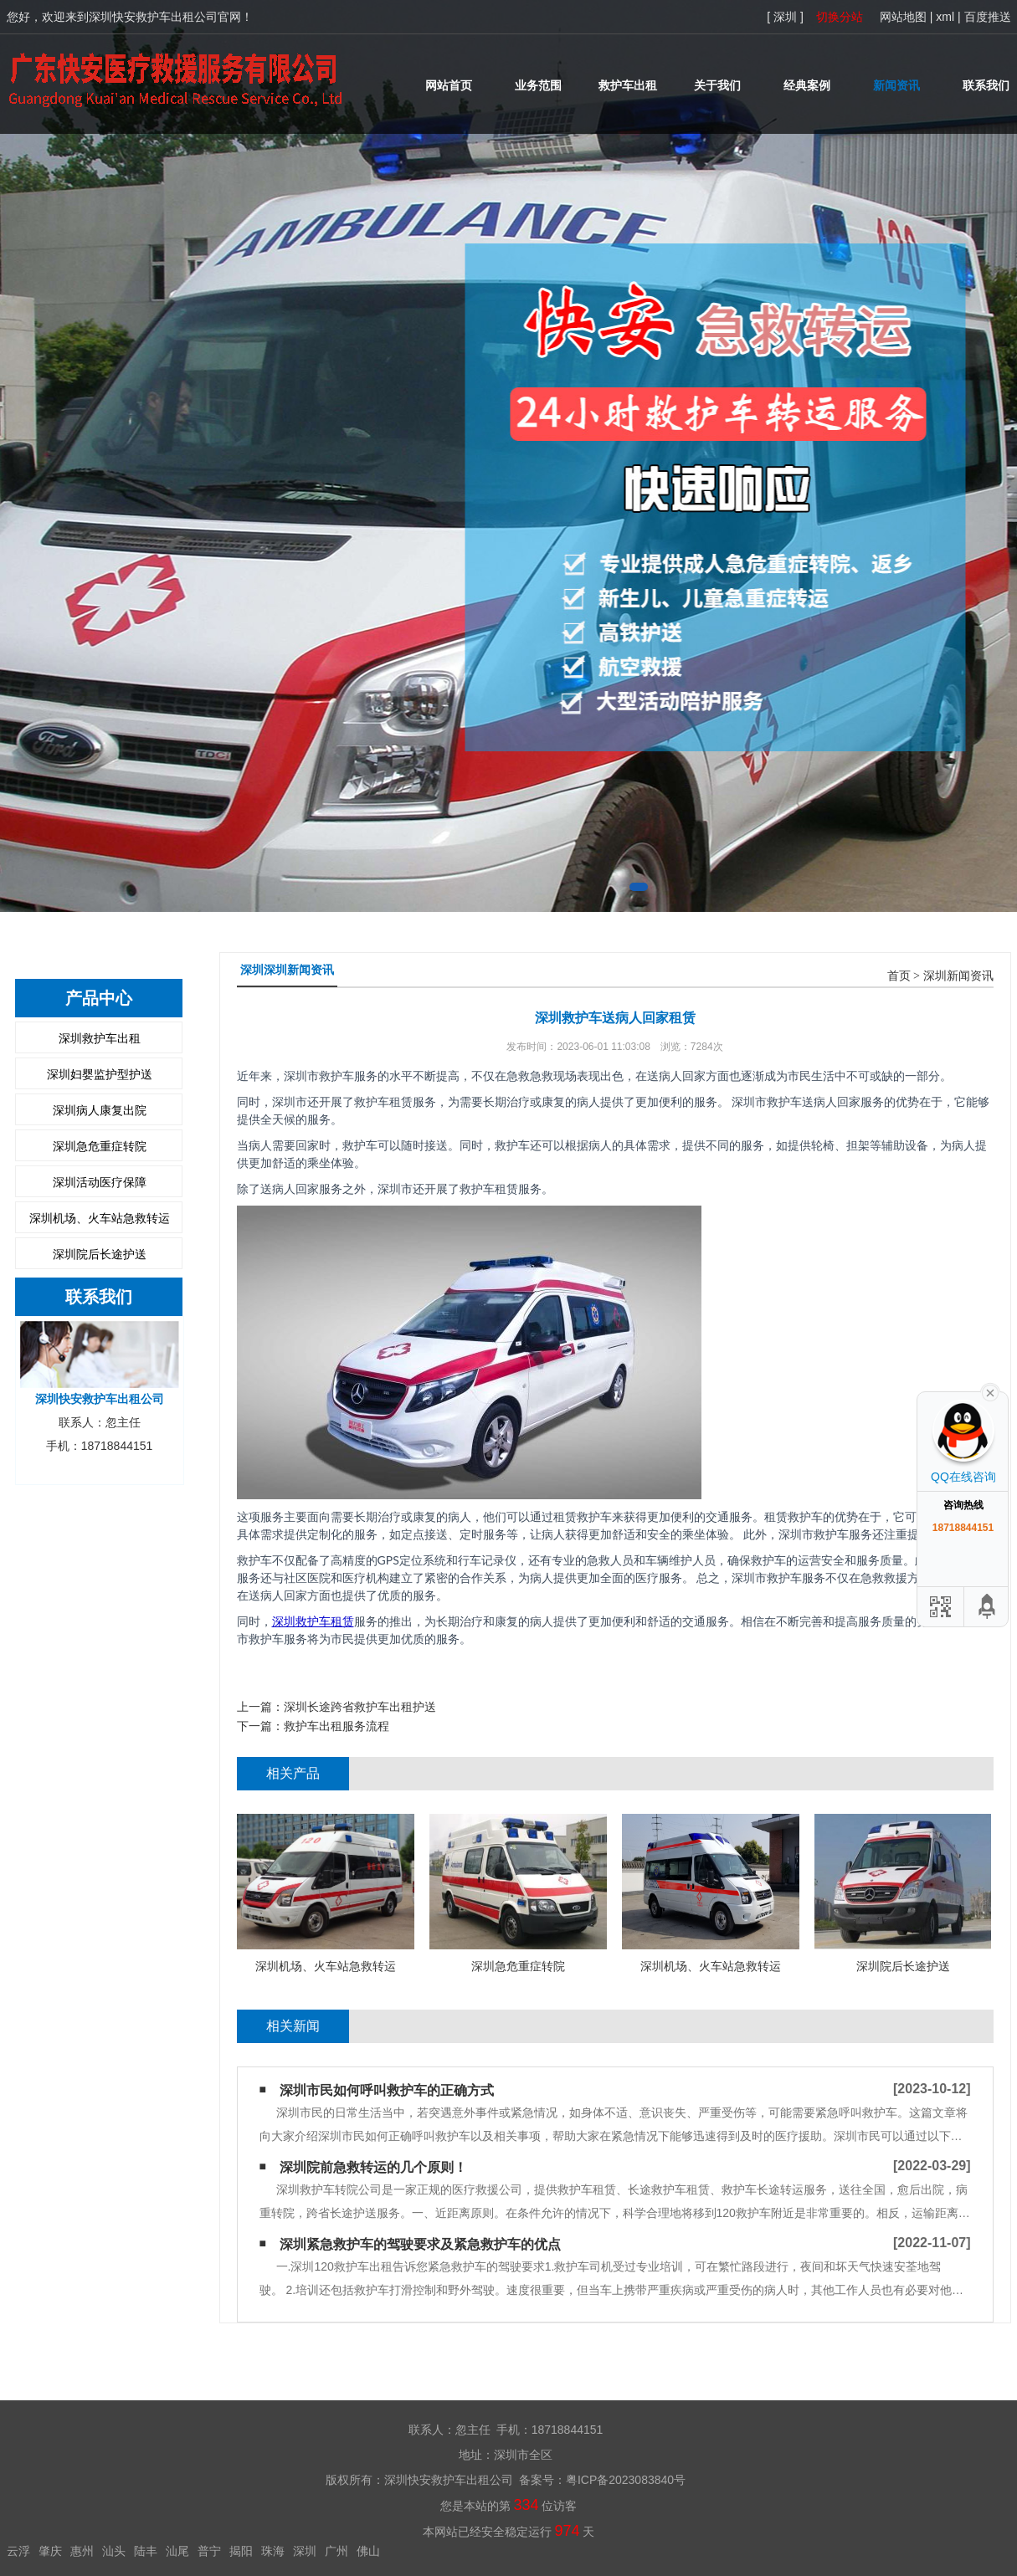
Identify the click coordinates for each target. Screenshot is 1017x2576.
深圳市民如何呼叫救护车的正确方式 (387, 2090)
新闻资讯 (896, 85)
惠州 (82, 2551)
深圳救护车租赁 (313, 1621)
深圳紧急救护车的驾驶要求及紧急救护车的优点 (420, 2244)
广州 (336, 2551)
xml (945, 16)
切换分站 (839, 16)
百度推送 (987, 16)
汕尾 (177, 2551)
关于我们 (717, 85)
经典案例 (806, 85)
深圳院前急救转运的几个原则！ (373, 2167)
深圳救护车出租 (100, 1038)
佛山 (368, 2551)
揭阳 (241, 2551)
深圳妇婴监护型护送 (99, 1074)
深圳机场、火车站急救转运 (99, 1218)
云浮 (18, 2551)
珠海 (273, 2551)
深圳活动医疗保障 (99, 1182)
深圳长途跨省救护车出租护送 (360, 1706)
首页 (899, 976)
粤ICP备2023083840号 (626, 2479)
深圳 (304, 2551)
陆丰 (145, 2551)
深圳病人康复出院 (99, 1110)
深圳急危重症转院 (99, 1146)
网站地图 (903, 16)
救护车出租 (627, 85)
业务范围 (538, 85)
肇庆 (50, 2551)
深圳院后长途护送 (99, 1254)
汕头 (114, 2551)
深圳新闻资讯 (958, 976)
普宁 (209, 2551)
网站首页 (448, 85)
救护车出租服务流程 (336, 1726)
